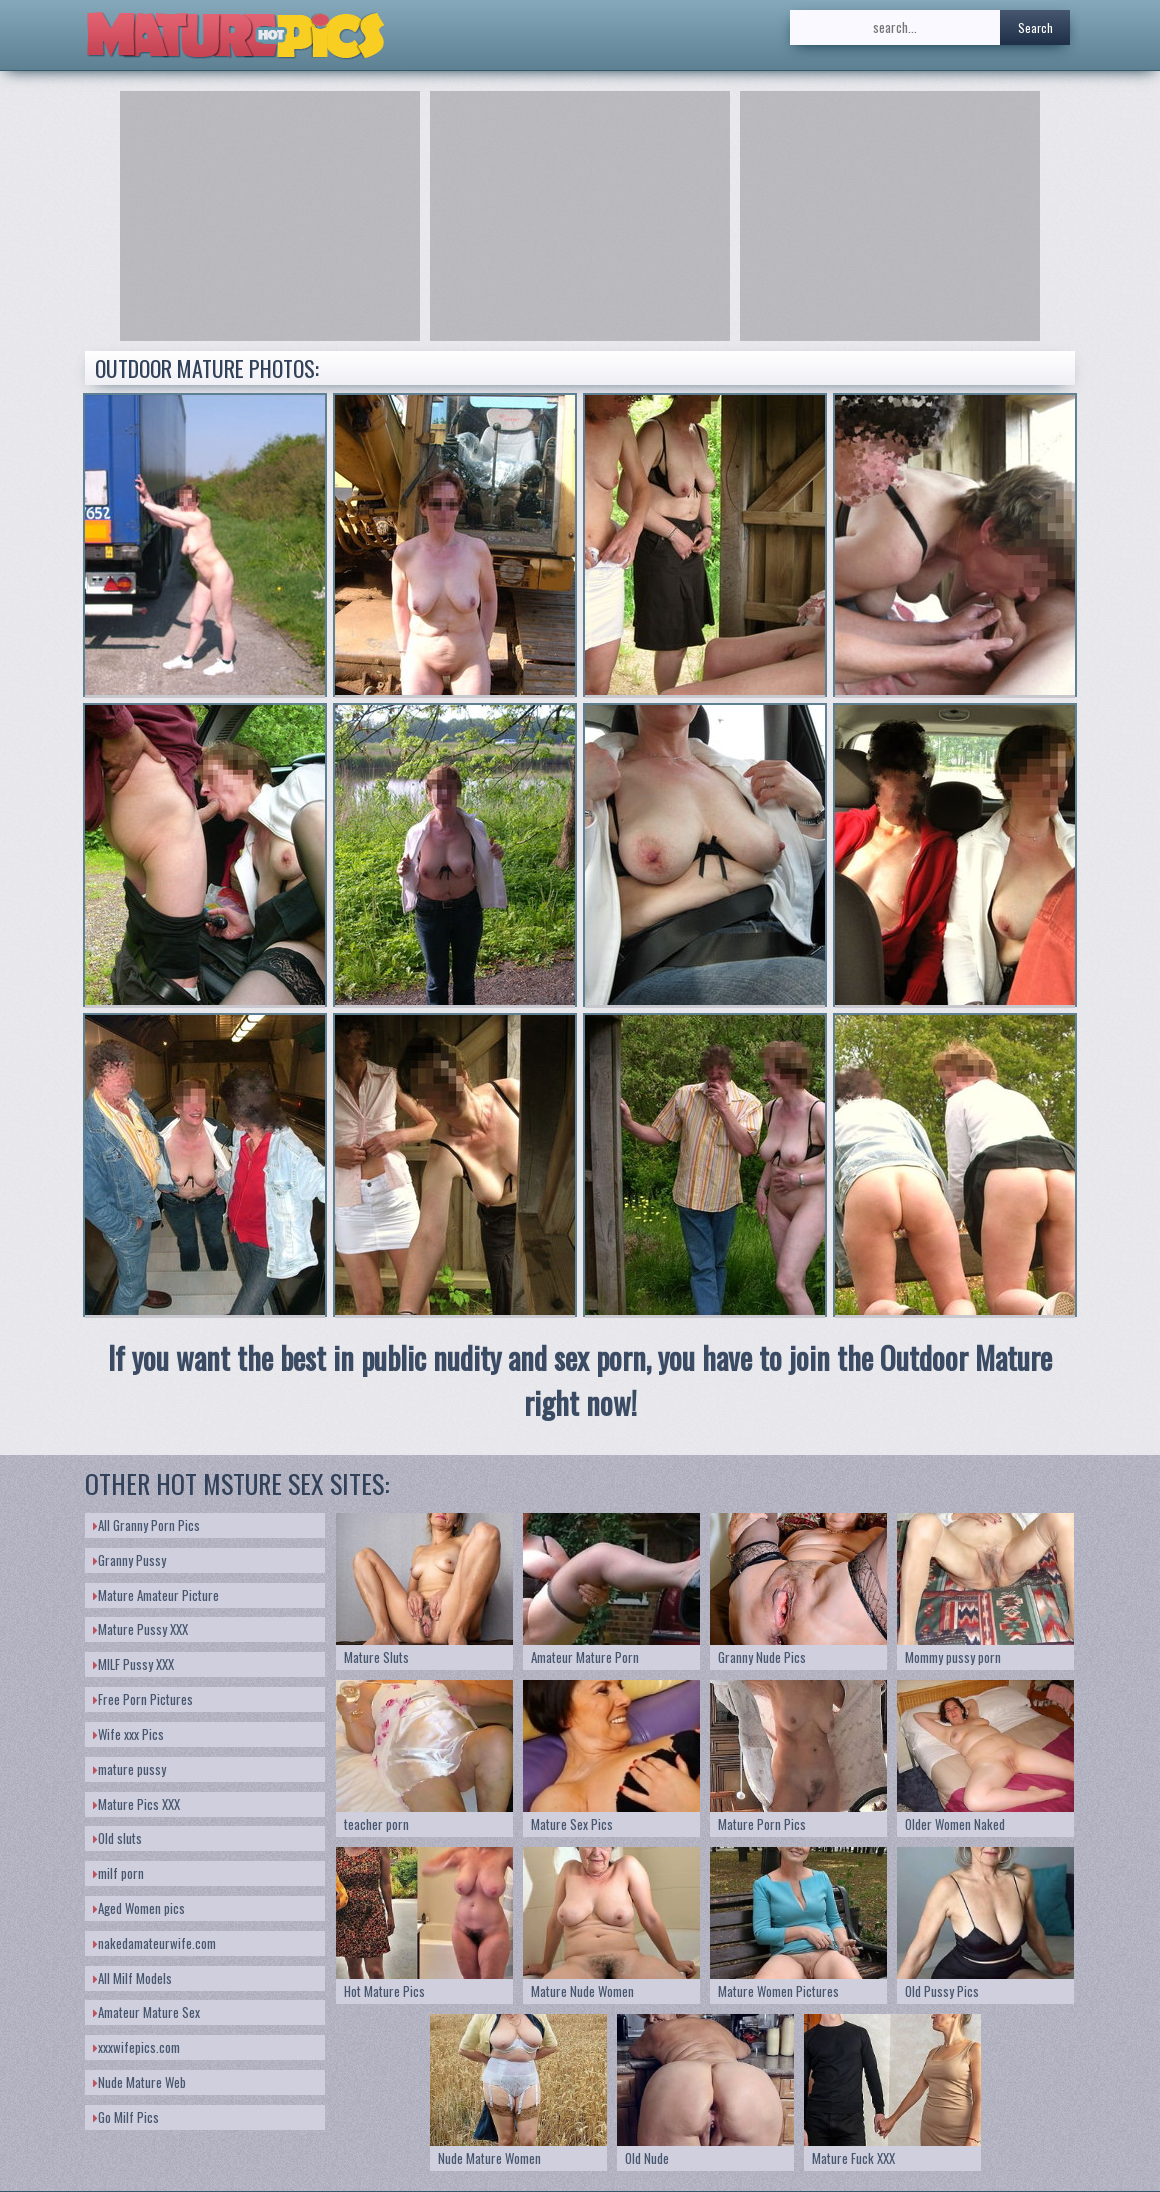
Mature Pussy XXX (140, 1629)
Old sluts (117, 1838)
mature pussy (129, 1769)
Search (1035, 27)
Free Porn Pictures (143, 1699)
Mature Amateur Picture (156, 1595)
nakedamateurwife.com (154, 1943)
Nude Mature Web (139, 2082)
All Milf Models (132, 1978)
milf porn (118, 1873)
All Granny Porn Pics (146, 1525)
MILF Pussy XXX (133, 1664)
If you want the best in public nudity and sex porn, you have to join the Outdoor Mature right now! (580, 1380)
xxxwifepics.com (136, 2047)
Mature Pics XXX (136, 1804)
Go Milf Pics (126, 2117)
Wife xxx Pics (128, 1734)
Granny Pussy (129, 1560)
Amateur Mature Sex (146, 2012)
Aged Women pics (139, 1908)
